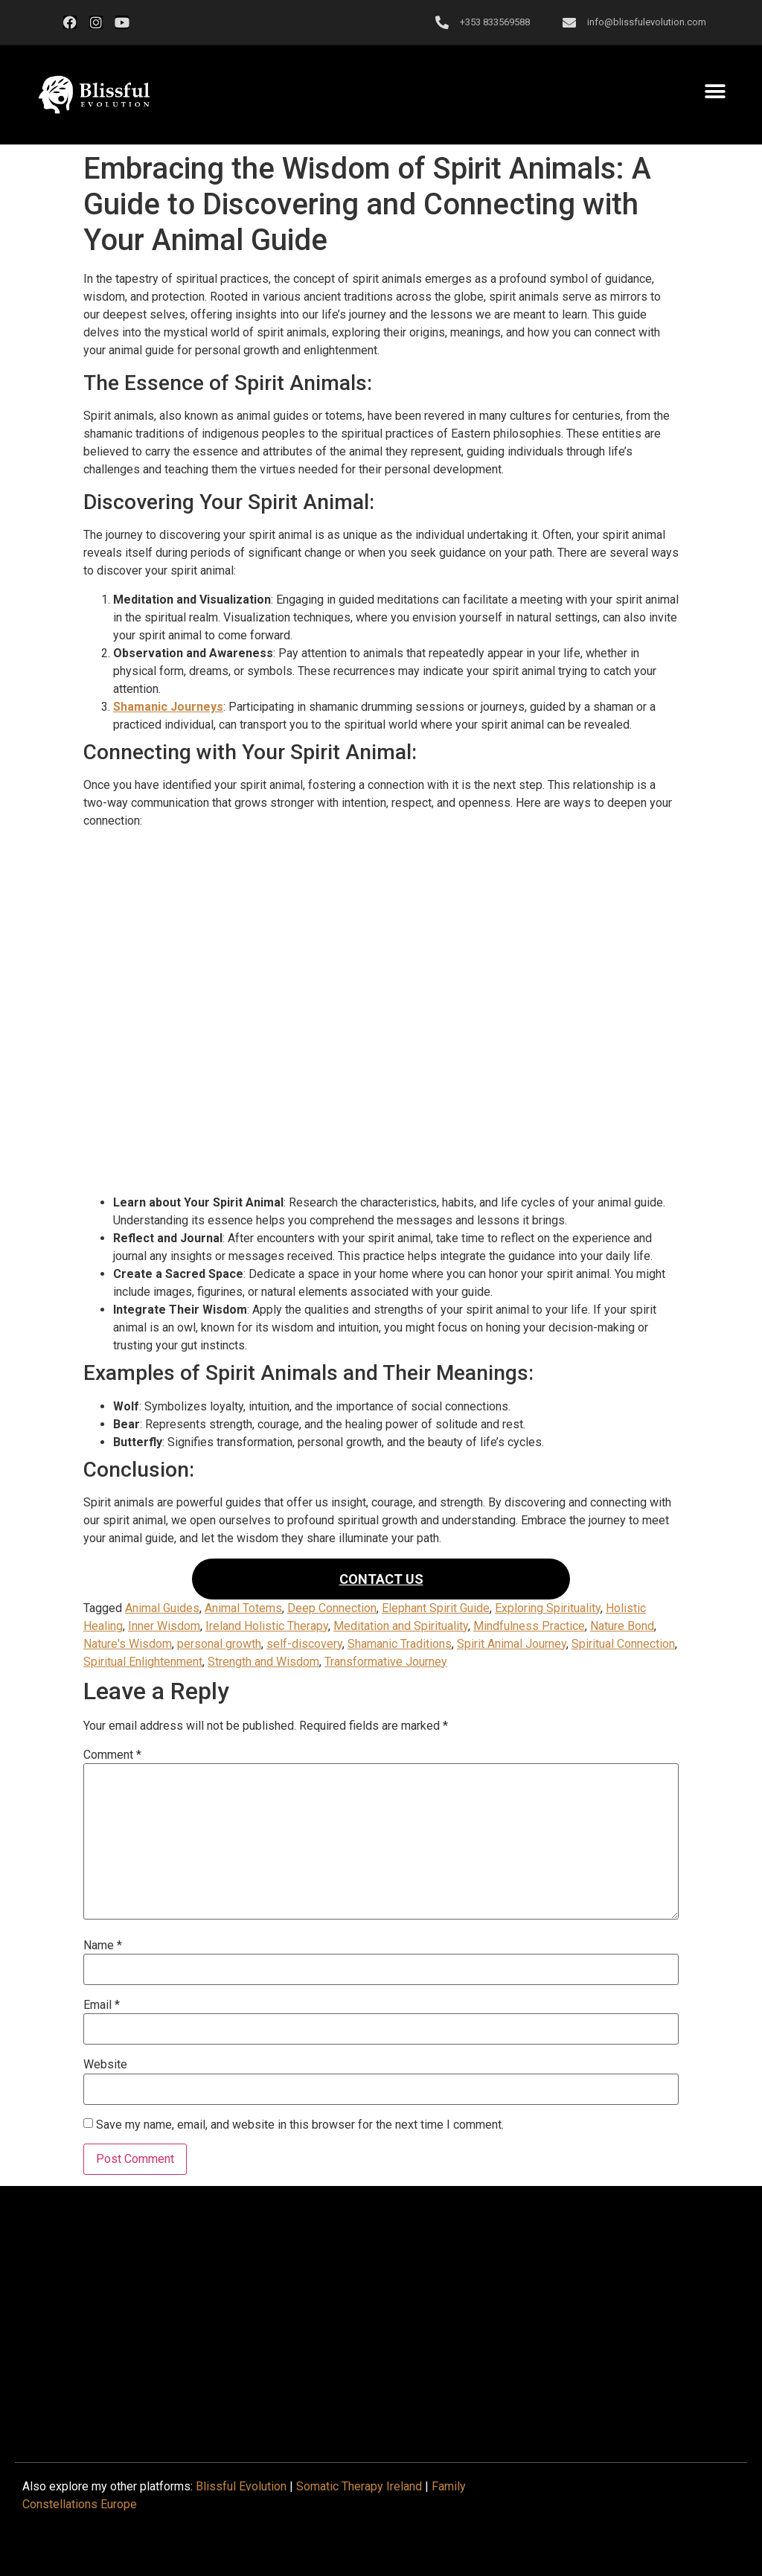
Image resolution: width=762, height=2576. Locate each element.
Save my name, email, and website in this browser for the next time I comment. (300, 2125)
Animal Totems (243, 1608)
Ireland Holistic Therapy (266, 1626)
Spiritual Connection (623, 1644)
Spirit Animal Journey (511, 1644)
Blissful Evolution (241, 2486)
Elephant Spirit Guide (436, 1608)
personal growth (219, 1644)
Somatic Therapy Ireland (359, 2486)
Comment (112, 1755)
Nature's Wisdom (127, 1644)
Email (101, 2005)
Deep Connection (332, 1608)
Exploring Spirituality (548, 1608)
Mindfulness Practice (529, 1626)
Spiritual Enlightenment (142, 1662)
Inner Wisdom (164, 1626)
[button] (94, 95)
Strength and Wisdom (263, 1662)
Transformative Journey (385, 1662)
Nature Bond (622, 1626)
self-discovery (304, 1644)
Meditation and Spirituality (400, 1626)
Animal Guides (162, 1608)
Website (105, 2065)
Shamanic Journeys (168, 707)
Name (102, 1946)
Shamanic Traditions (400, 1644)
